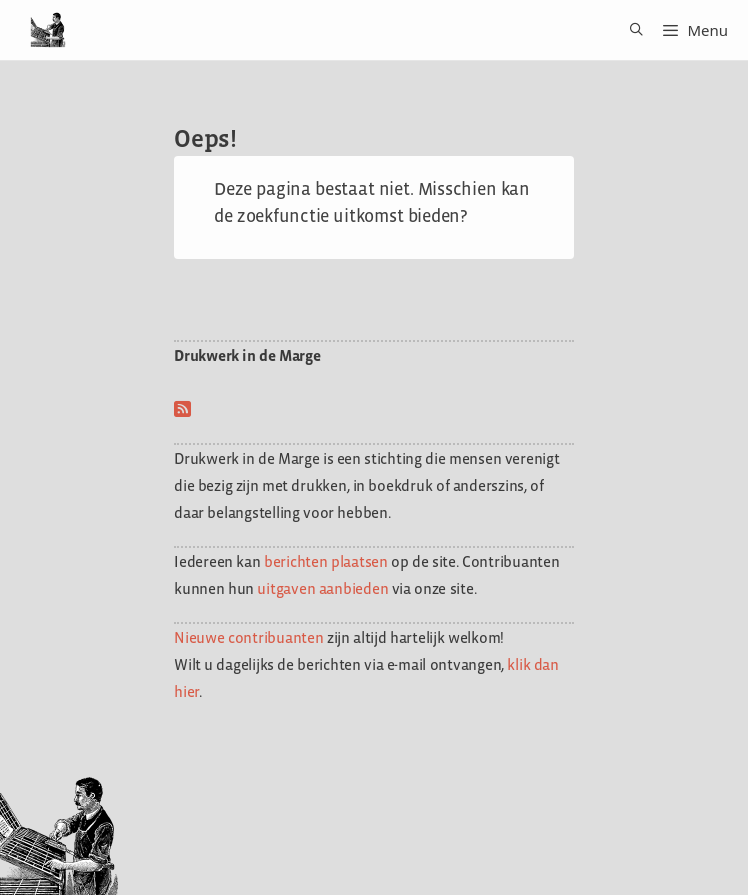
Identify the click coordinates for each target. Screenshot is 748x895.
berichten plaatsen (326, 561)
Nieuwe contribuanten (249, 637)
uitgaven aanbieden (322, 588)
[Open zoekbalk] (629, 30)
